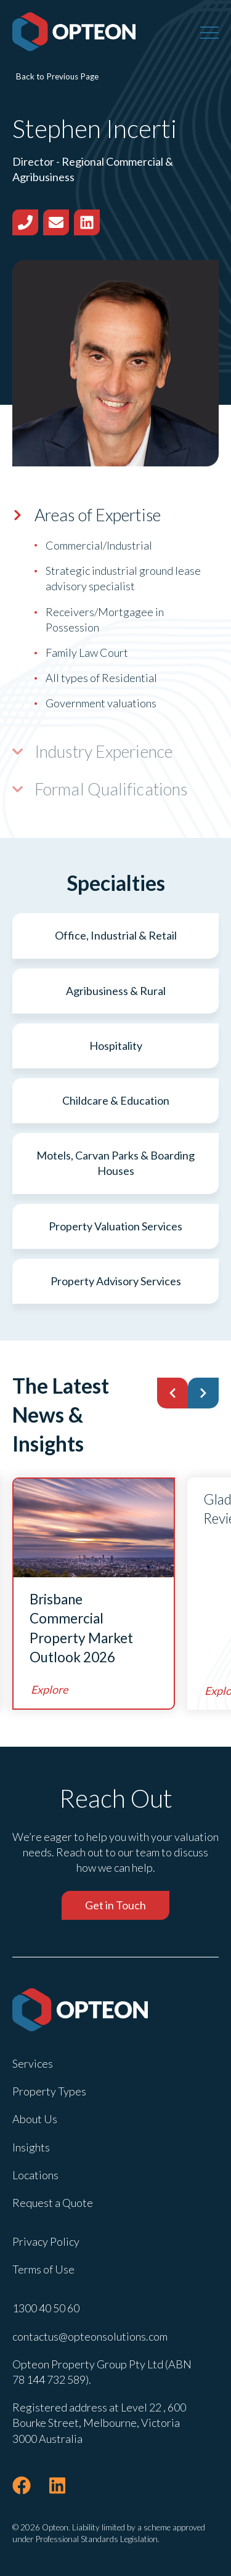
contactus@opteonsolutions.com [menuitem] (90, 2336)
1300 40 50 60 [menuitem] (45, 2308)
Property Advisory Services (116, 1281)
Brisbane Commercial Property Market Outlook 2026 (81, 1628)
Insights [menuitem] (31, 2147)
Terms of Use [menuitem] (43, 2269)
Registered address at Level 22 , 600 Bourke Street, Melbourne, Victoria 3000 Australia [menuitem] (99, 2422)
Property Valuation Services (115, 1226)
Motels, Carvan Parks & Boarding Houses (115, 1162)
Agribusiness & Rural (116, 990)
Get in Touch (115, 1905)
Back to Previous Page (57, 76)
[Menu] (209, 32)
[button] (172, 1393)
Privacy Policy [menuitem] (45, 2241)
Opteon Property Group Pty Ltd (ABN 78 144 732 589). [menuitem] (102, 2371)
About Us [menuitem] (34, 2119)
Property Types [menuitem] (49, 2091)
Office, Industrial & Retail (116, 935)
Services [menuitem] (32, 2063)
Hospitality (115, 1045)
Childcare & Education (115, 1100)
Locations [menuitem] (35, 2175)
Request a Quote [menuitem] (52, 2202)
